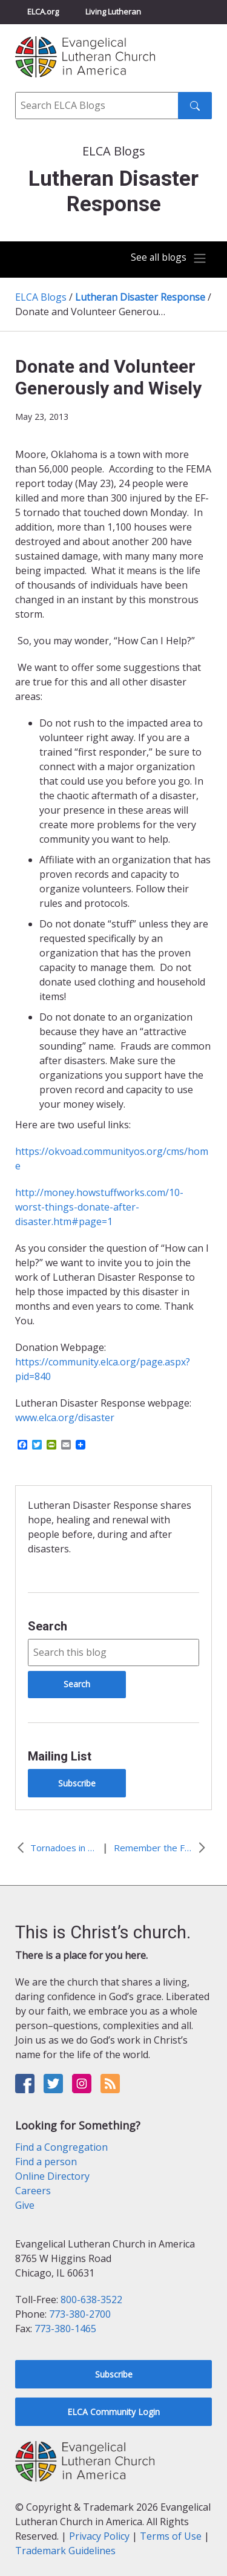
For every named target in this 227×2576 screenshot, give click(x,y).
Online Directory (52, 2176)
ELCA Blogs (41, 297)
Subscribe (77, 1783)
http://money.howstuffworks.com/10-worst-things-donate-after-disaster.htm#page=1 (99, 1207)
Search (47, 1626)
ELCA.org (43, 11)
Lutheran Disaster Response (140, 297)
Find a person (46, 2161)
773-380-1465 (65, 2328)
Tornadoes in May (63, 1848)
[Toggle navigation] (169, 258)
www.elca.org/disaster (64, 1417)
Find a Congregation (61, 2147)
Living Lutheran (113, 11)
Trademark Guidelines (65, 2550)
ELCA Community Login (113, 2411)
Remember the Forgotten (153, 1848)
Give (25, 2205)
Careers (33, 2190)
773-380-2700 (80, 2314)
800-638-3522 (91, 2299)
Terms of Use (171, 2536)
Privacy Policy (99, 2536)
